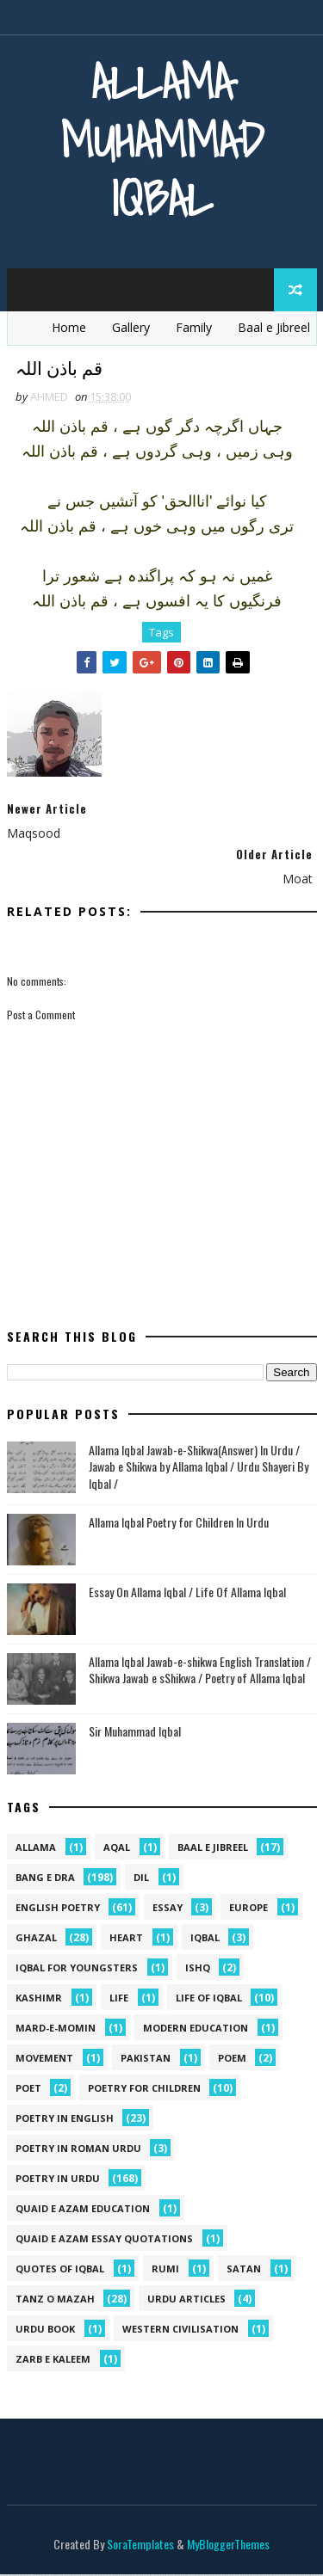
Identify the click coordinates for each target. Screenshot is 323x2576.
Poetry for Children (144, 2089)
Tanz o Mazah (55, 2300)
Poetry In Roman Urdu (78, 2149)
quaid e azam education (83, 2210)
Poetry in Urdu (58, 2179)
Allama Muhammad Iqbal (162, 140)
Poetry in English (65, 2119)
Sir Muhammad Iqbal (135, 1732)
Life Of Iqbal (209, 1999)
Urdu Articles (186, 2300)
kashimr (39, 1999)
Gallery (131, 327)
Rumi (165, 2270)
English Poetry (58, 1909)
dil (141, 1878)
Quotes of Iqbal (60, 2270)
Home (69, 327)
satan (244, 2270)
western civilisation (180, 2330)
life (118, 1999)
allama (36, 1848)
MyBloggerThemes (228, 2545)
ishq (197, 1969)
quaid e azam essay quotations (104, 2240)
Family (194, 327)
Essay (167, 1909)
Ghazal (36, 1939)
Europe (248, 1909)
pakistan (146, 2059)
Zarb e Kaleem (53, 2360)
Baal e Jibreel (274, 327)
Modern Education (195, 2029)
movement (44, 2059)
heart (126, 1939)
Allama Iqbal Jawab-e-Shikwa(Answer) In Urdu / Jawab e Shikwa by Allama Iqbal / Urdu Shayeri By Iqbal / (198, 1467)
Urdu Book (45, 2330)
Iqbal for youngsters (77, 1969)
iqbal (205, 1939)
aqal (116, 1848)
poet (28, 2089)
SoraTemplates (140, 2545)
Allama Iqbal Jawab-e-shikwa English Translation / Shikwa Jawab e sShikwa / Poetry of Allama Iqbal (200, 1670)
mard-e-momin (56, 2029)
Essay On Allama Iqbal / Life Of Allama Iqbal (187, 1592)
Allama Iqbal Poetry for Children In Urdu (179, 1523)
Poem (232, 2059)
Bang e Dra (45, 1878)
